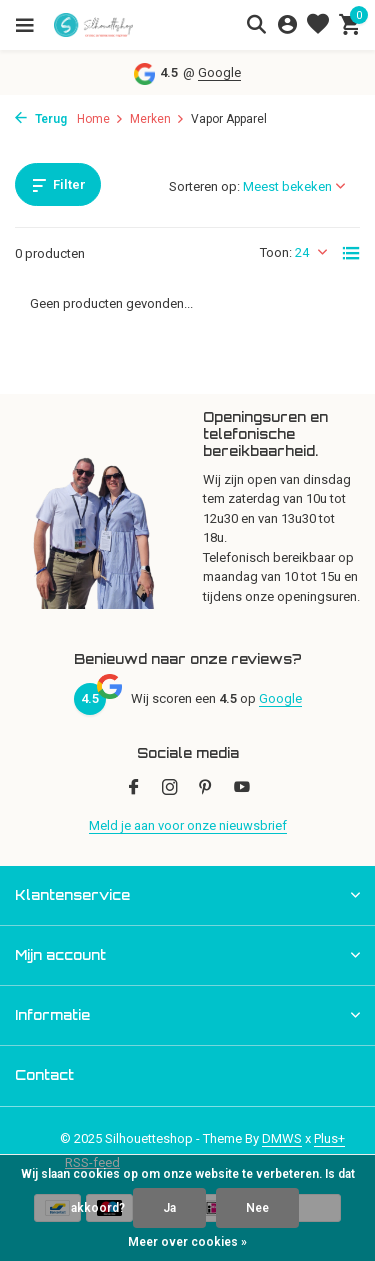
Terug (41, 119)
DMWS (282, 1138)
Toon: (276, 252)
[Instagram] (170, 789)
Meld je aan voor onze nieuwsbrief (188, 825)
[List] (351, 253)
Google (219, 72)
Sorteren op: (204, 186)
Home (100, 119)
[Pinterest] (206, 789)
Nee (257, 1208)
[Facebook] (134, 789)
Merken (157, 119)
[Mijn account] (287, 25)
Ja (169, 1208)
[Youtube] (242, 789)
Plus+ (329, 1138)
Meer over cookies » (187, 1242)
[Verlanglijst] (318, 25)
